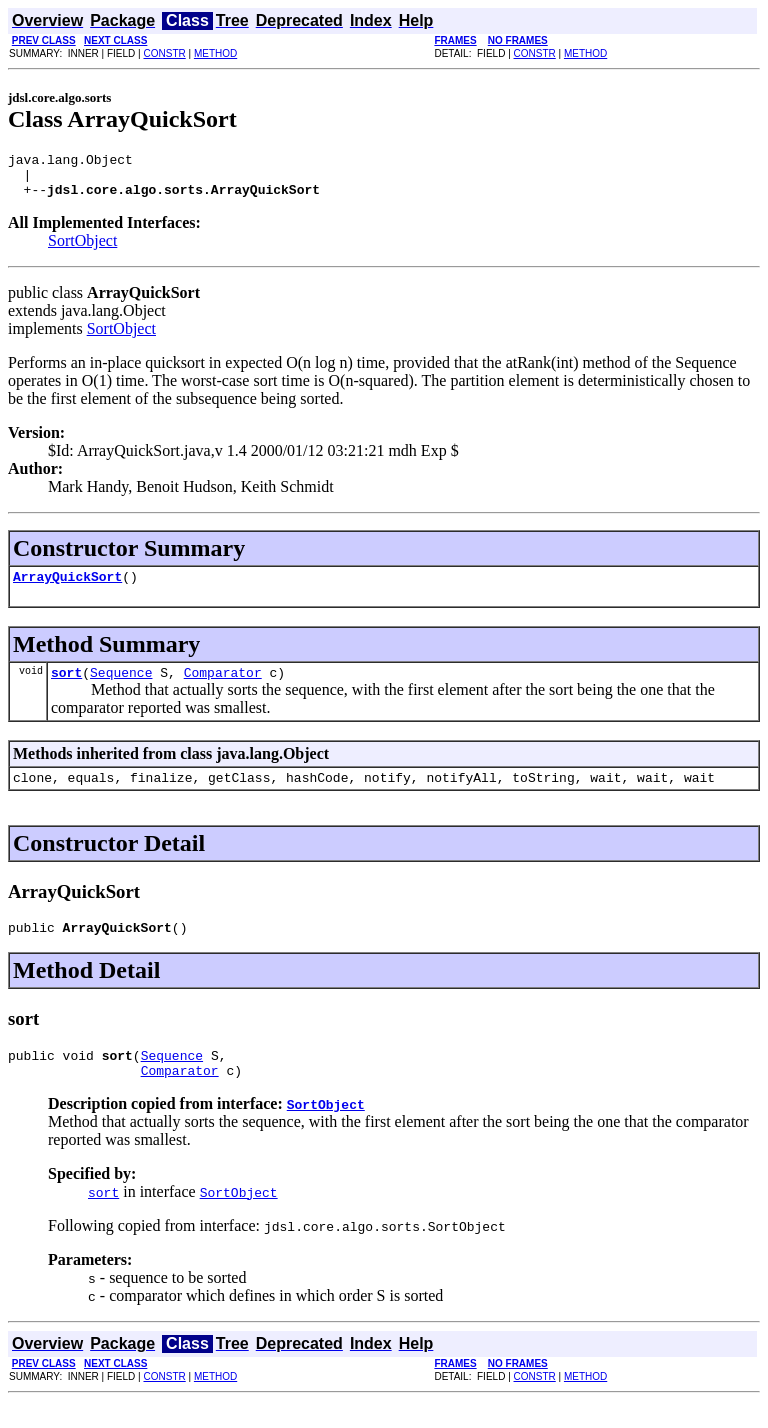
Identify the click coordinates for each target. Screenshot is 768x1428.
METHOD (215, 53)
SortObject (82, 249)
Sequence (121, 687)
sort (66, 687)
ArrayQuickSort (67, 588)
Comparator (223, 687)
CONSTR (164, 53)
